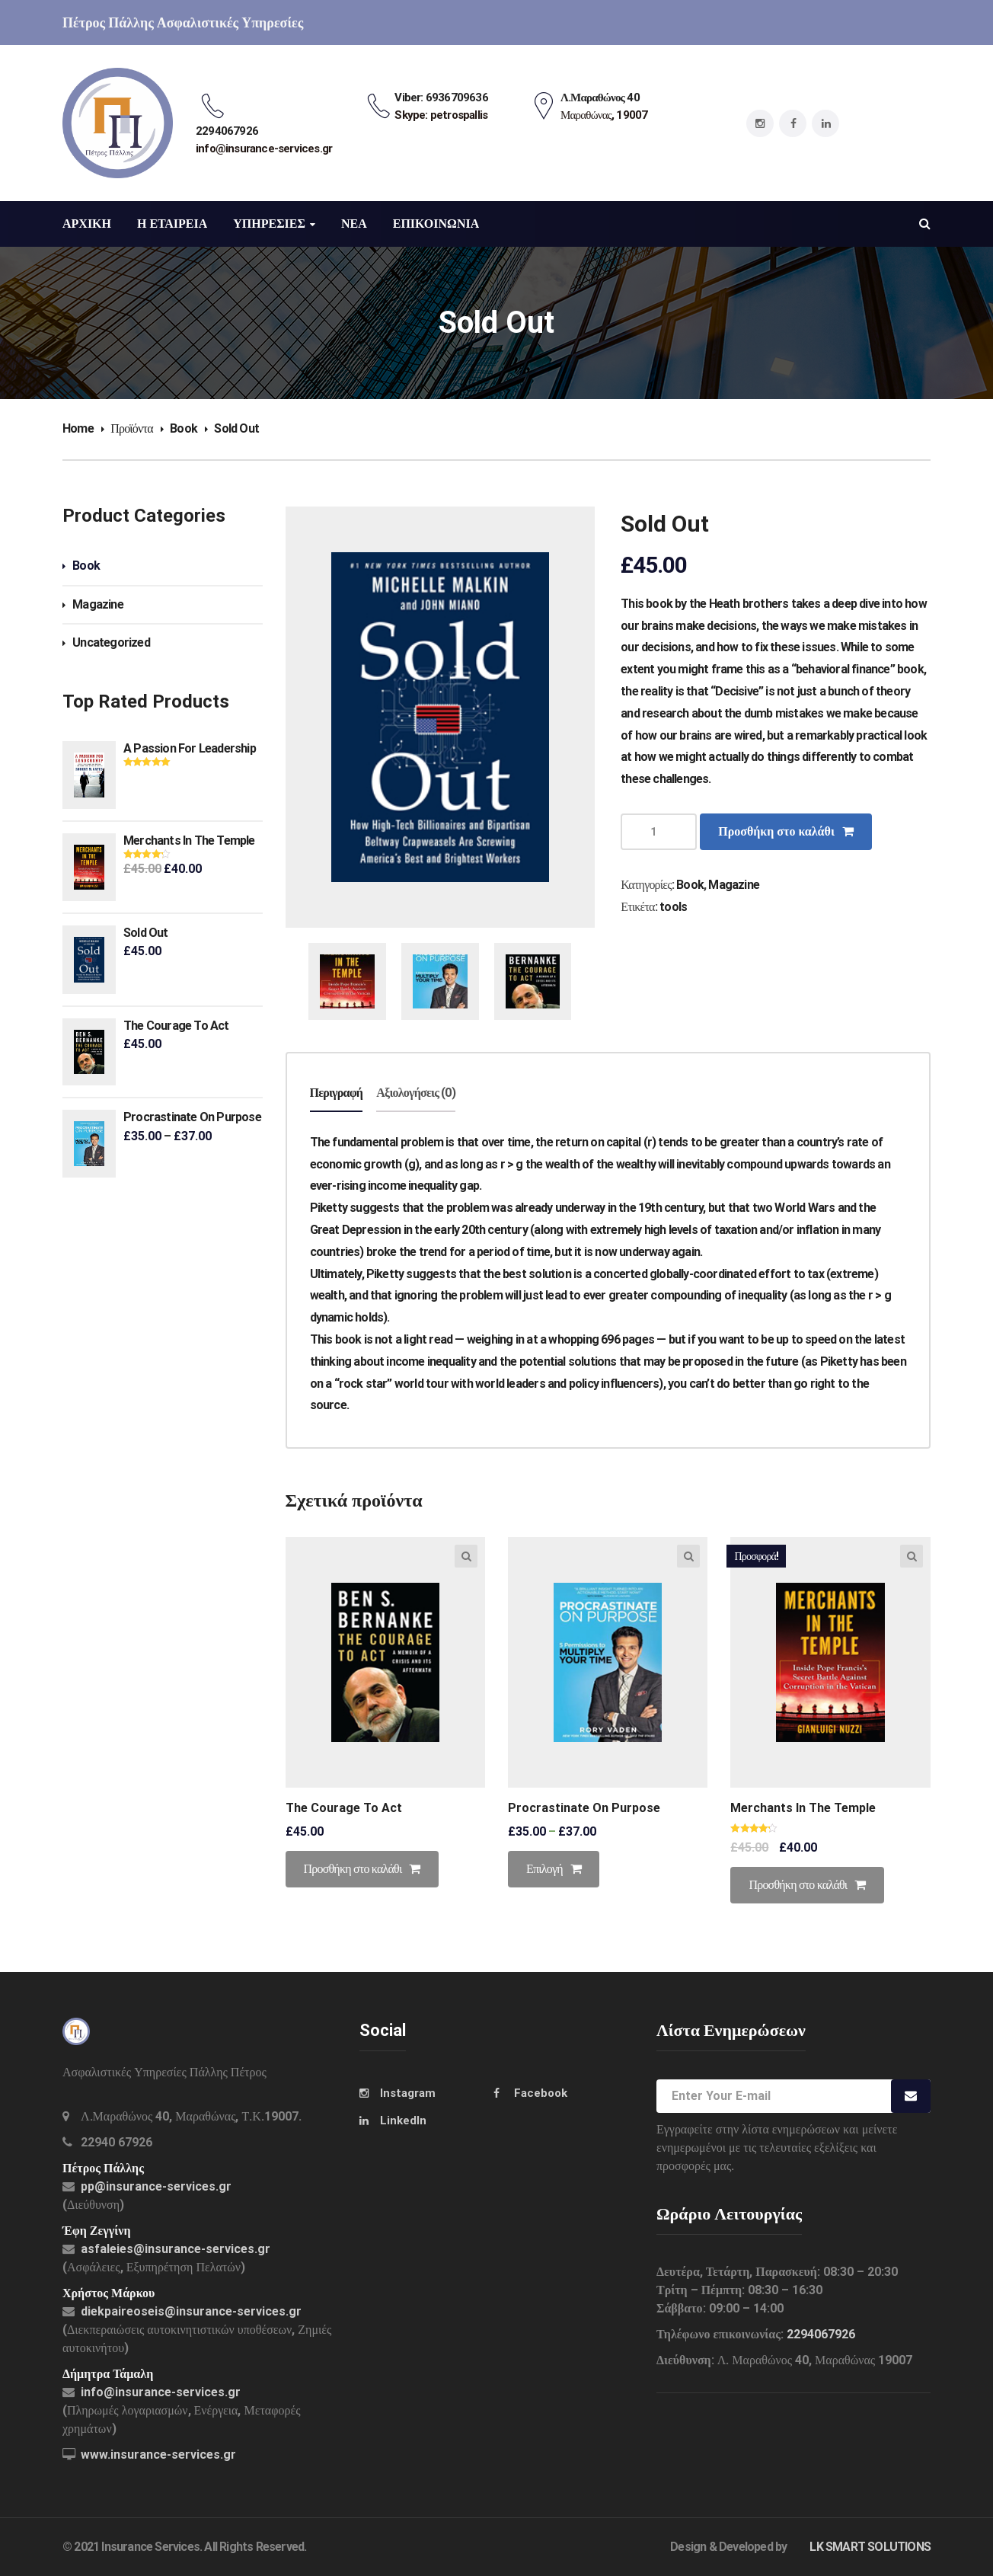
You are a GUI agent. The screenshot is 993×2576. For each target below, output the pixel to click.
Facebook (540, 2093)
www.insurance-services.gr (158, 2454)
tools (673, 907)
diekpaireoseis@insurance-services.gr (191, 2311)
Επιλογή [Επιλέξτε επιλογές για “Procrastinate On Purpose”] (544, 1869)
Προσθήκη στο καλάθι (776, 831)
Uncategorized (111, 642)
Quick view (466, 1556)
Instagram (408, 2093)
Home (78, 428)
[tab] (336, 1094)
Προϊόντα (131, 428)
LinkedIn (403, 2120)
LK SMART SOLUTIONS (870, 2546)
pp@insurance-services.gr (156, 2186)
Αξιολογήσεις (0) (415, 1092)
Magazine (97, 604)
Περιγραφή (336, 1092)
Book (183, 428)
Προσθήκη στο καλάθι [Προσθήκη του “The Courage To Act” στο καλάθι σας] (353, 1869)
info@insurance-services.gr (161, 2392)
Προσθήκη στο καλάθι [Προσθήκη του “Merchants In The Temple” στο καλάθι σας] (798, 1885)
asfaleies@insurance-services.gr (175, 2249)
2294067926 (821, 2334)
